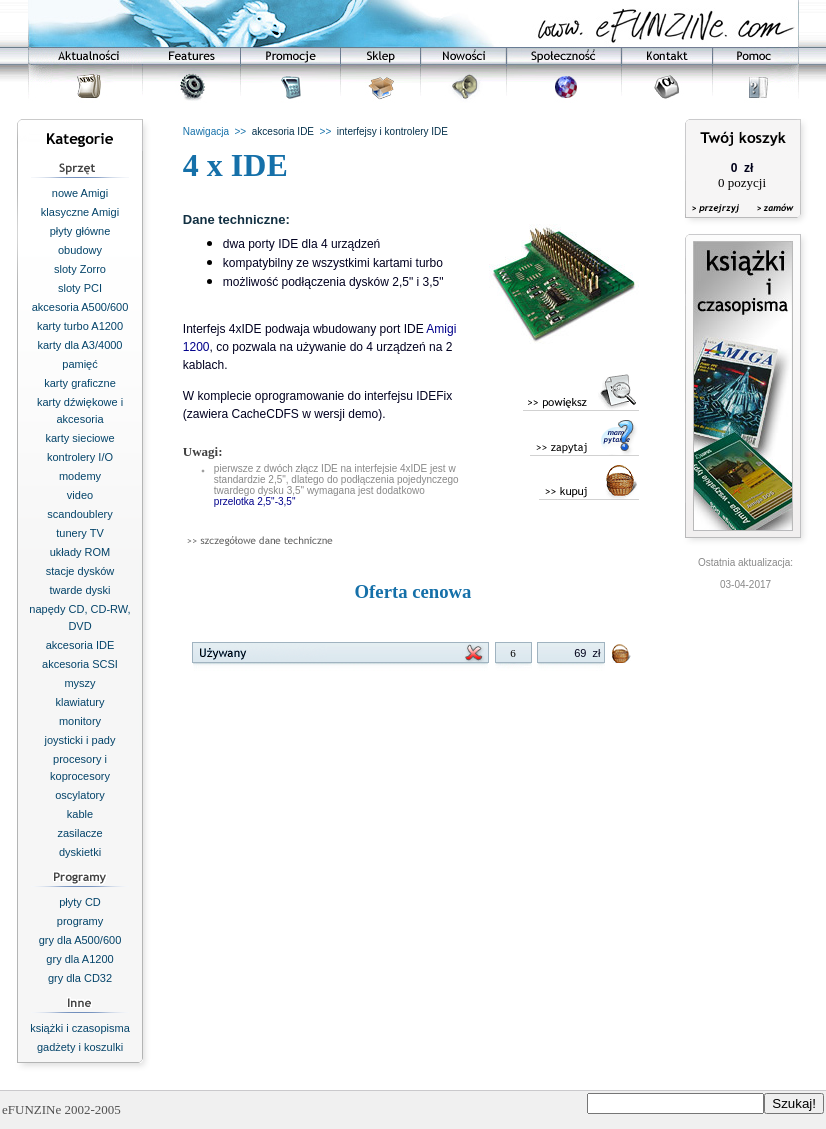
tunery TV (80, 533)
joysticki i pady (80, 740)
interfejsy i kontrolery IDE (392, 131)
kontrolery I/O (80, 457)
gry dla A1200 (79, 959)
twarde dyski (79, 590)
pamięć (79, 364)
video (80, 495)
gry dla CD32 (80, 978)
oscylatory (80, 795)
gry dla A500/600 (80, 940)
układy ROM (80, 552)
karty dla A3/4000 (79, 345)
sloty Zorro (80, 269)
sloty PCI (80, 288)
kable (80, 814)
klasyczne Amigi (80, 212)
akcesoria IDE (80, 645)
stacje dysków (80, 571)
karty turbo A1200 (80, 326)
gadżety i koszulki (80, 1047)
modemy (80, 476)
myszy (79, 683)
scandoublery (79, 514)
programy (80, 921)
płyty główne (80, 231)
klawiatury (80, 702)
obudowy (80, 250)
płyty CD (80, 902)
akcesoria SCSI (80, 664)
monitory (80, 721)
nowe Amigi (80, 193)
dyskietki (80, 852)
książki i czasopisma (80, 1028)
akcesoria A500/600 (80, 307)
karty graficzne (80, 383)
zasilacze (79, 833)
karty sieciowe (79, 438)
